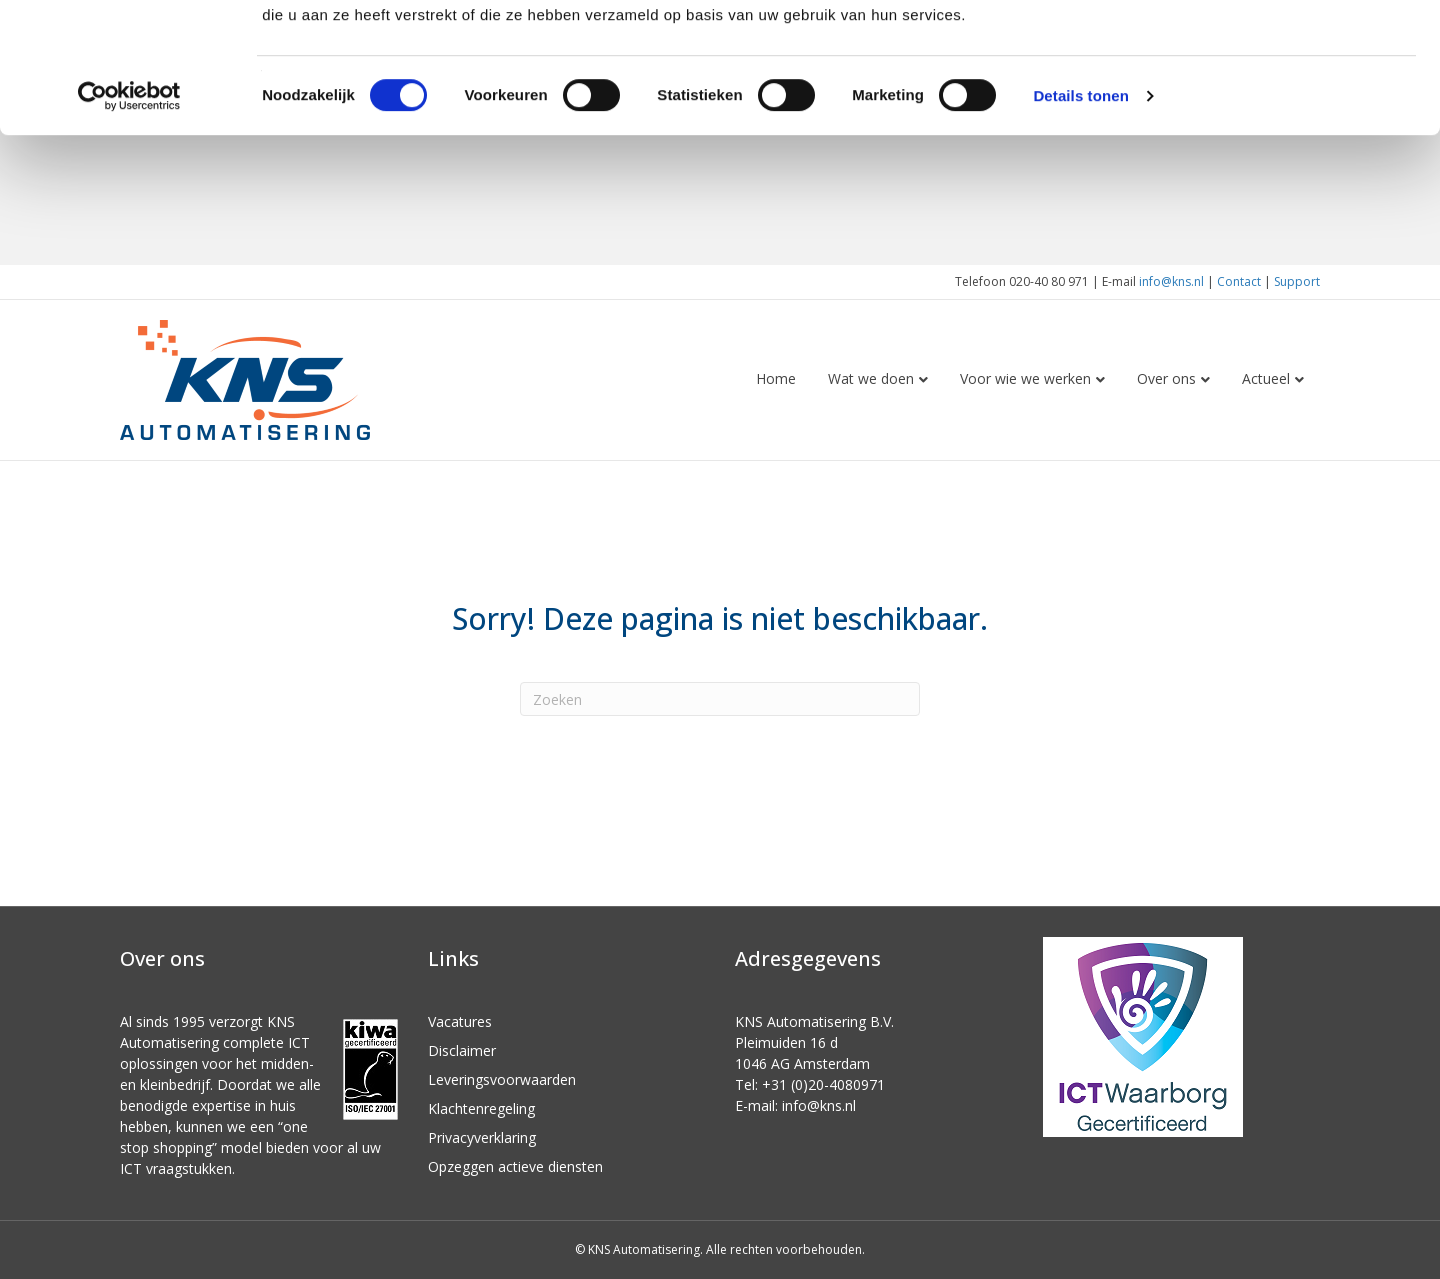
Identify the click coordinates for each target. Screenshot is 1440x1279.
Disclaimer (462, 1050)
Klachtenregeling (481, 1108)
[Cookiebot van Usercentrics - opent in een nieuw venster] (129, 226)
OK (1273, 49)
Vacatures (460, 1021)
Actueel (1266, 378)
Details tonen (1080, 225)
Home (776, 378)
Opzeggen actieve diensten (515, 1166)
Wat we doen (871, 378)
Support (1297, 281)
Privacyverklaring (482, 1137)
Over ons (1166, 378)
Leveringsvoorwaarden (502, 1079)
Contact (1239, 281)
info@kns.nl (1171, 281)
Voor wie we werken (1025, 378)
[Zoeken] (720, 699)
